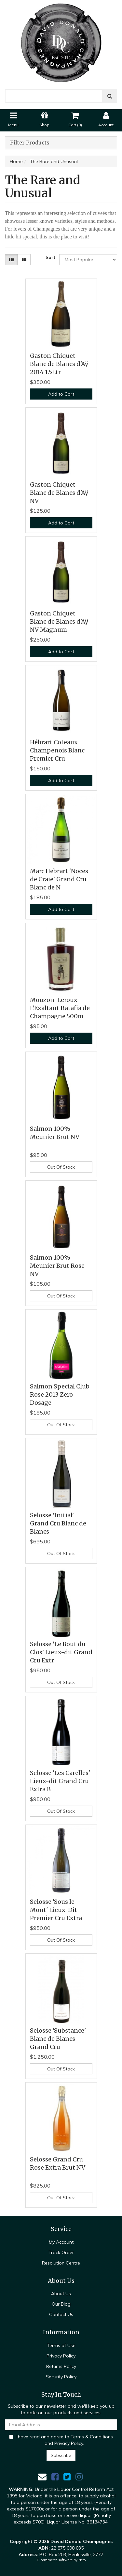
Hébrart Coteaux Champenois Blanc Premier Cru (57, 750)
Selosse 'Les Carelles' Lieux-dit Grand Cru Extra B (60, 1781)
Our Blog (61, 2304)
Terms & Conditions (92, 2437)
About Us (61, 2293)
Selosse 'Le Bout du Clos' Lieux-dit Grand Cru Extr (61, 1652)
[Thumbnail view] (11, 259)
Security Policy (61, 2377)
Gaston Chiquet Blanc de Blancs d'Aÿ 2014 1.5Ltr (59, 364)
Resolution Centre (61, 2263)
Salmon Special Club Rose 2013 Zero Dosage (59, 1394)
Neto (82, 2560)
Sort (50, 257)
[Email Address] (61, 2424)
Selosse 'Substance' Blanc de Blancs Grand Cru (58, 2039)
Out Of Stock (61, 1167)
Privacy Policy (61, 2356)
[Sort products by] (88, 259)
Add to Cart (61, 394)
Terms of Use (61, 2345)
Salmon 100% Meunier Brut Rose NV (57, 1266)
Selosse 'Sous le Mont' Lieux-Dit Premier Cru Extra (56, 1910)
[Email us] (42, 2476)
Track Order (61, 2252)
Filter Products (29, 143)
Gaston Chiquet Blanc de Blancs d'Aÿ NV (59, 493)
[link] (55, 2476)
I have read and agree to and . (61, 2440)
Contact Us (61, 2314)
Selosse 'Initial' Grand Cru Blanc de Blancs (58, 1523)
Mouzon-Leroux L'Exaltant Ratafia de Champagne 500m (60, 1008)
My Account (61, 2242)
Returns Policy (61, 2366)
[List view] (24, 259)
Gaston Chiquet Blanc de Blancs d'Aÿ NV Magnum (59, 621)
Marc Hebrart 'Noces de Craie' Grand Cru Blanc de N (59, 879)
